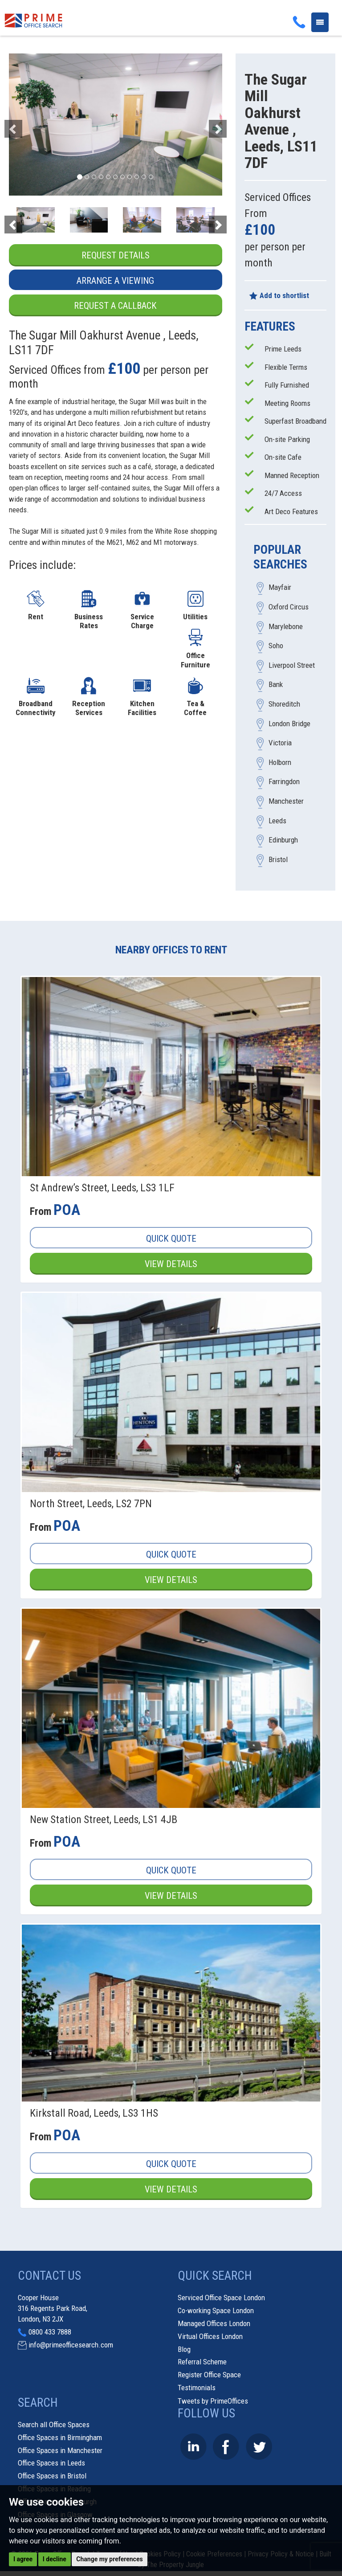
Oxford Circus (289, 607)
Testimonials (197, 2387)
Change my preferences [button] (109, 2559)
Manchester (286, 801)
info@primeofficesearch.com (70, 2344)
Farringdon (284, 781)
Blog (184, 2349)
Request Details (115, 255)
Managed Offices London (214, 2323)
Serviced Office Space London (221, 2297)
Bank (276, 684)
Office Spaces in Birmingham (60, 2437)
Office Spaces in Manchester (60, 2450)
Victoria (280, 743)
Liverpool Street (292, 665)
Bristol (278, 859)
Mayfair (280, 587)
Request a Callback (115, 305)
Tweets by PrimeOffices (213, 2400)
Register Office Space (209, 2374)
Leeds (277, 820)
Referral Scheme (202, 2361)
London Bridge (289, 723)
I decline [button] (54, 2559)
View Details (171, 1264)
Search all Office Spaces (54, 2424)
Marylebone (286, 626)
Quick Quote (171, 1238)
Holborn (280, 762)
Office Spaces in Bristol (52, 2475)
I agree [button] (23, 2559)
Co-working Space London (216, 2310)
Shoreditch (284, 703)
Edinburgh (283, 840)
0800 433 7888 (49, 2331)
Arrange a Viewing (115, 280)
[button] (25, 124)
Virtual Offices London (210, 2336)
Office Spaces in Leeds (51, 2462)
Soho (276, 646)
